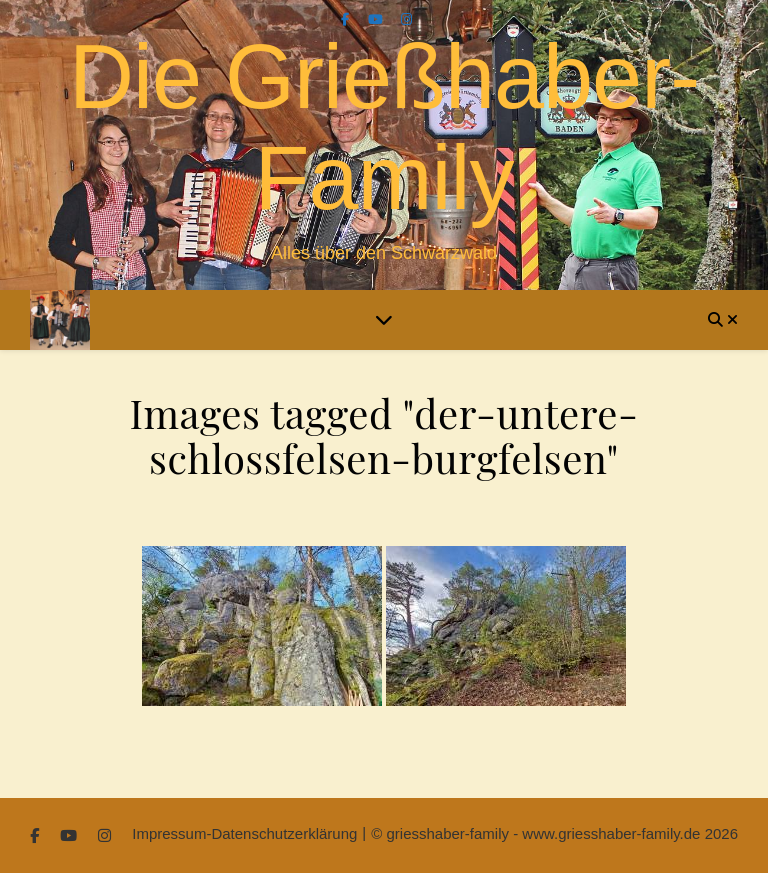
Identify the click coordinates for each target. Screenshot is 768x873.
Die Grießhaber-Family (384, 127)
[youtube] (377, 19)
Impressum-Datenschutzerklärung (244, 833)
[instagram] (406, 19)
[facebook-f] (347, 19)
